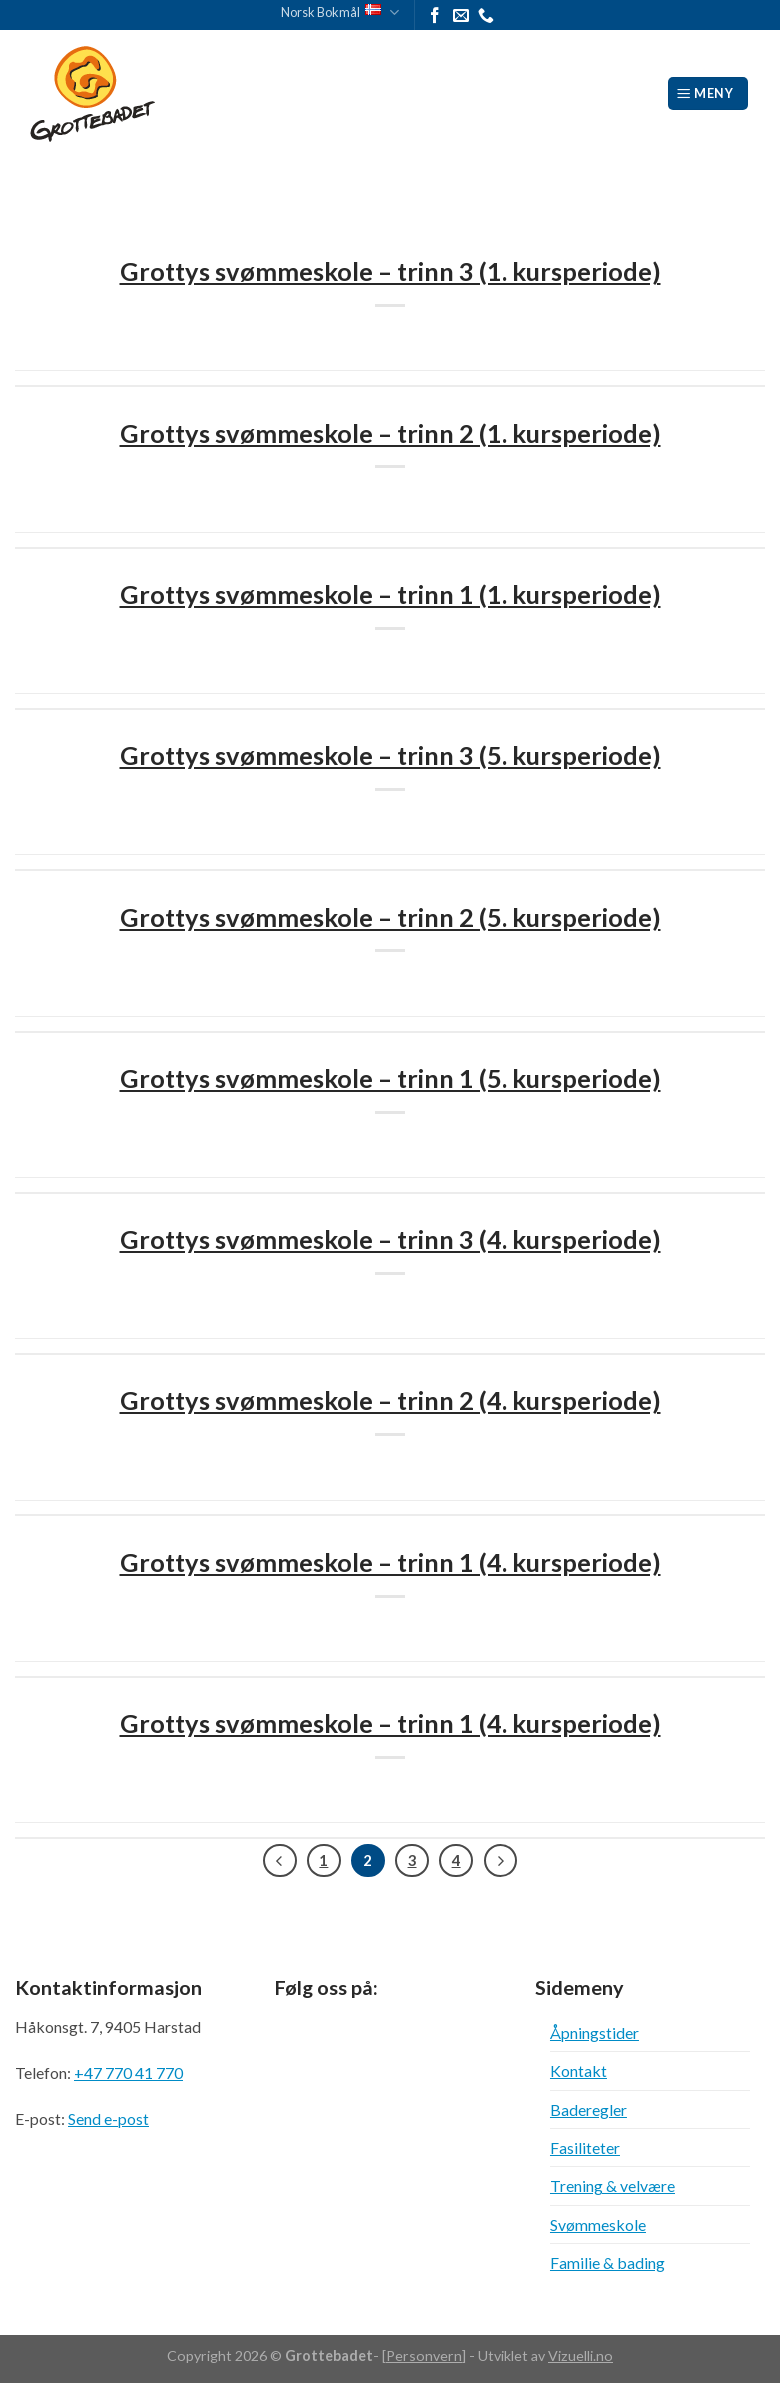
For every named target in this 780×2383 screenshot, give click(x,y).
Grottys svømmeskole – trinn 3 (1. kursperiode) (390, 271)
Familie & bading (607, 2262)
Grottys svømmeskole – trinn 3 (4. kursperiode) (390, 1239)
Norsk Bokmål (340, 12)
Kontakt (578, 2070)
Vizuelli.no (580, 2355)
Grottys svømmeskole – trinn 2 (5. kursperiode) (390, 917)
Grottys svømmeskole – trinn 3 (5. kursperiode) (390, 755)
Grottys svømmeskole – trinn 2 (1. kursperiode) (390, 433)
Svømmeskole (598, 2224)
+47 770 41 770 (128, 2072)
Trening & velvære (612, 2185)
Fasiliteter (585, 2147)
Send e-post (108, 2118)
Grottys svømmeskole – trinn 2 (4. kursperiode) (390, 1400)
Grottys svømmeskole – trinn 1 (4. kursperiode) (390, 1562)
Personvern (424, 2355)
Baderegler (588, 2109)
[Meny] (708, 93)
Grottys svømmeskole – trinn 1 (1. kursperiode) (390, 594)
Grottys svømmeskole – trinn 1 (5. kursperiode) (390, 1078)
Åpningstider (594, 2032)
